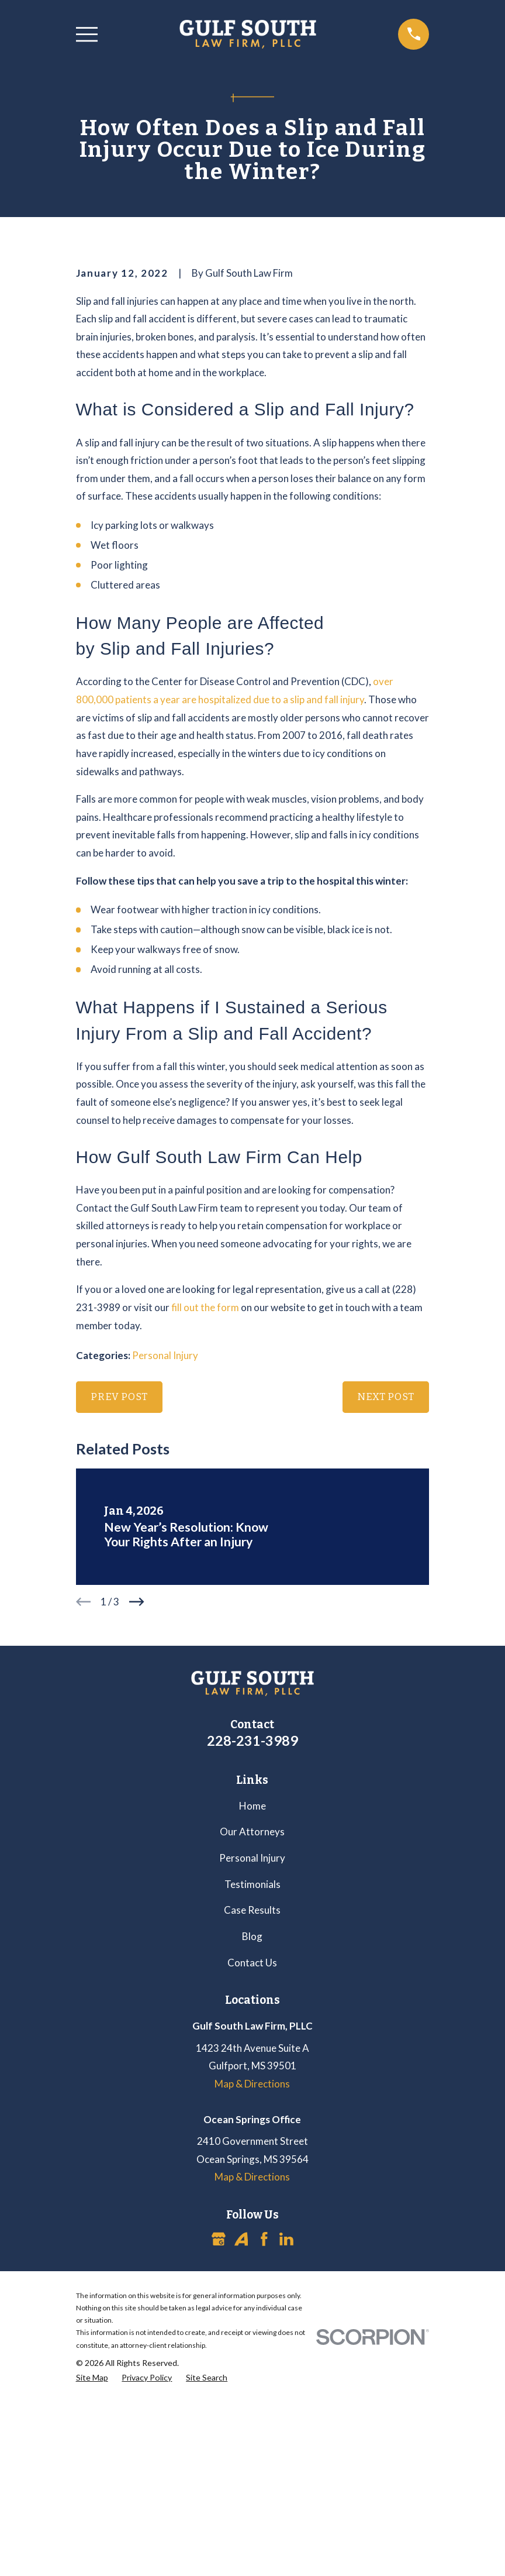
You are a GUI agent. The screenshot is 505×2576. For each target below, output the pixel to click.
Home (252, 2005)
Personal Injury (165, 1554)
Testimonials (252, 2083)
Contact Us (252, 2161)
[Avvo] (241, 2438)
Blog (252, 2135)
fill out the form (205, 1506)
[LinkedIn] (286, 2438)
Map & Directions (252, 2282)
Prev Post (119, 1596)
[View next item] (136, 1800)
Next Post (385, 1596)
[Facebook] (264, 2438)
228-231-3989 (252, 1939)
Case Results (252, 2109)
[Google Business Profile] (219, 2438)
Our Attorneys (252, 2030)
